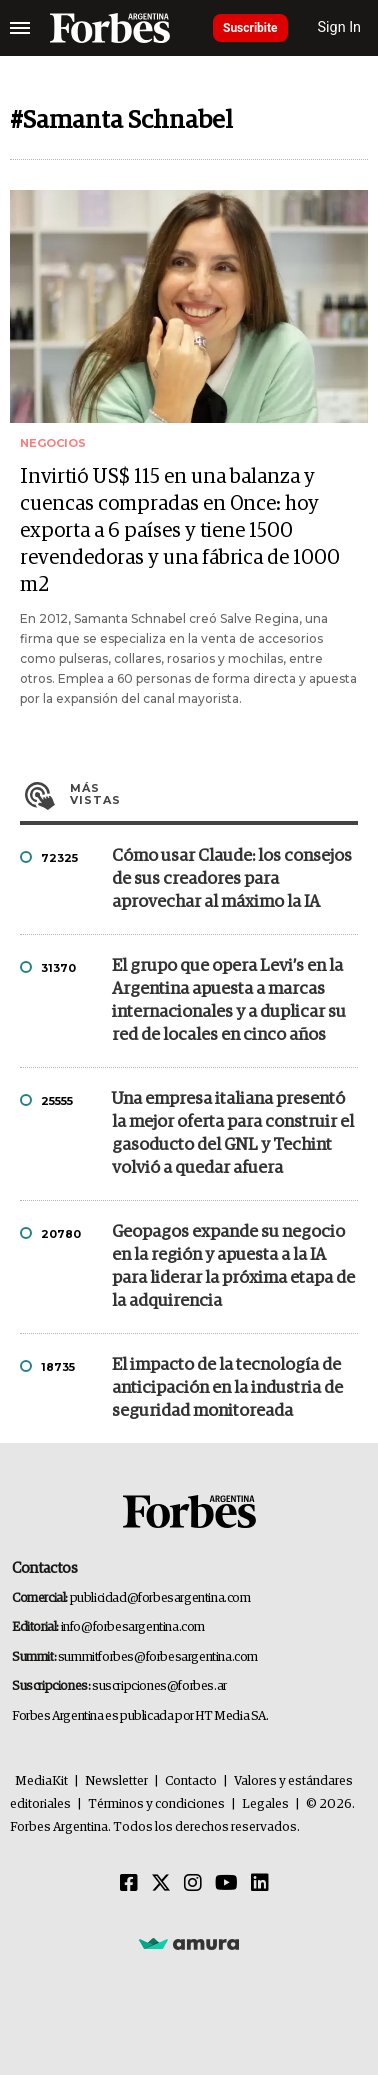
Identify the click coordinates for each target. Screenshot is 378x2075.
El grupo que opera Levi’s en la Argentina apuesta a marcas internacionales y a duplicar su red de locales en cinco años (229, 1001)
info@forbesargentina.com (133, 1627)
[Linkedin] (260, 1884)
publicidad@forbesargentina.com (160, 1598)
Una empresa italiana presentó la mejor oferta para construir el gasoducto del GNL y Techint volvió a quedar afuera (233, 1134)
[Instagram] (193, 1884)
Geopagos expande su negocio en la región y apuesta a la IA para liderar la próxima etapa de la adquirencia (233, 1267)
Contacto (191, 1781)
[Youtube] (226, 1884)
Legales (265, 1804)
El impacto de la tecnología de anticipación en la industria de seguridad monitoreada (227, 1388)
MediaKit (41, 1781)
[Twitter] (161, 1884)
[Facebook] (129, 1884)
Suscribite (250, 28)
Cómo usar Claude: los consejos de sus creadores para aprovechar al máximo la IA (232, 879)
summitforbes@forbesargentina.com (158, 1657)
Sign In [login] (340, 27)
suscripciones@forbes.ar (159, 1686)
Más (214, 794)
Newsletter (116, 1781)
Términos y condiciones (156, 1804)
